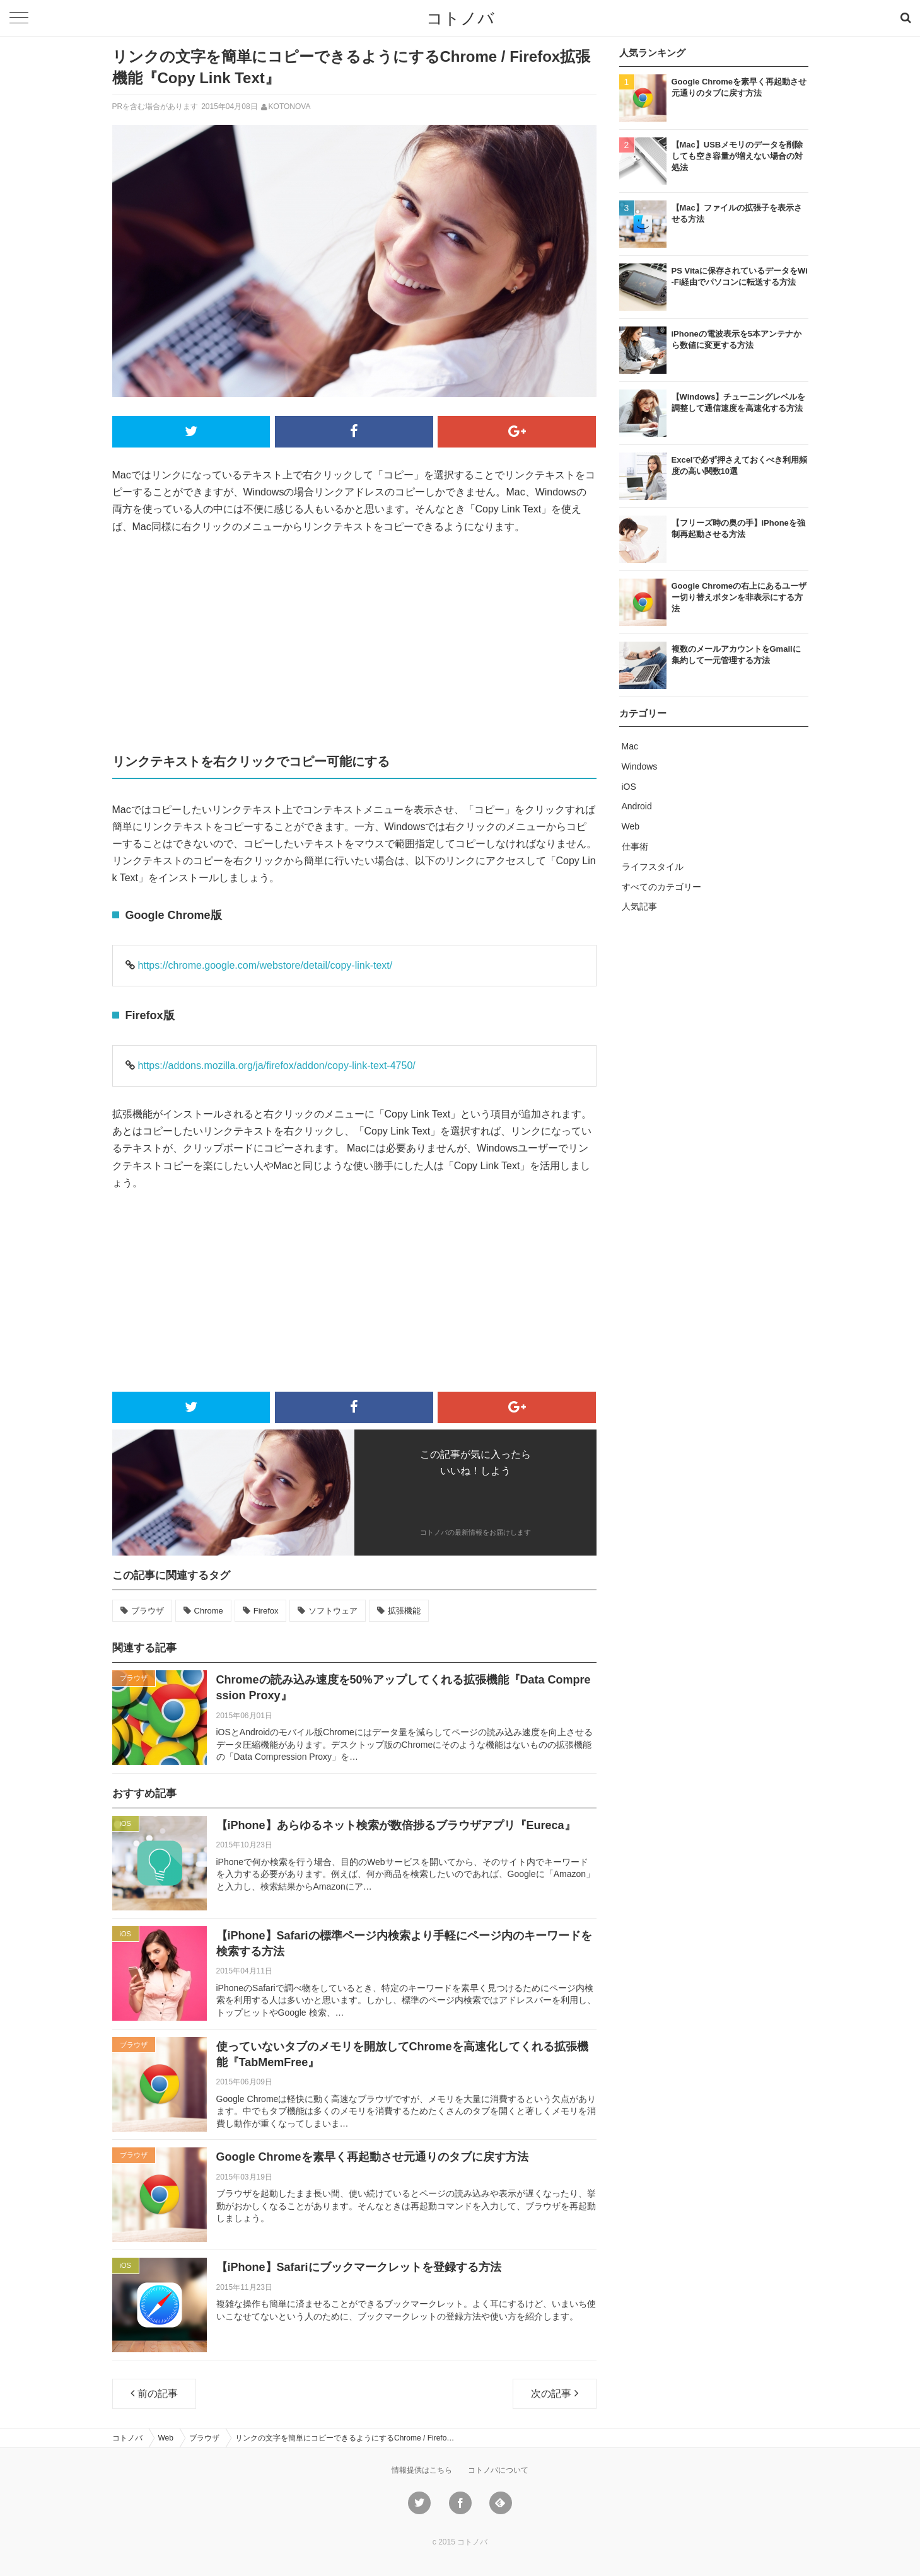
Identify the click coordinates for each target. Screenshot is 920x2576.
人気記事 (639, 906)
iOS (629, 787)
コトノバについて (498, 2470)
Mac (630, 746)
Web (631, 826)
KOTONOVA (290, 106)
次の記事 (554, 2393)
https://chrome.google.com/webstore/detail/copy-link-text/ (265, 965)
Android (637, 806)
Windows (640, 766)
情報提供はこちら (422, 2470)
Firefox (266, 1610)
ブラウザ (147, 1610)
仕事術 (635, 846)
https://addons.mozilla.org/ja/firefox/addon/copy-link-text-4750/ (277, 1065)
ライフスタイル (653, 867)
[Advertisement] (354, 642)
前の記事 (154, 2393)
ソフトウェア (333, 1610)
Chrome (208, 1610)
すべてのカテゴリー (661, 887)
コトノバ (460, 18)
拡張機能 (404, 1610)
